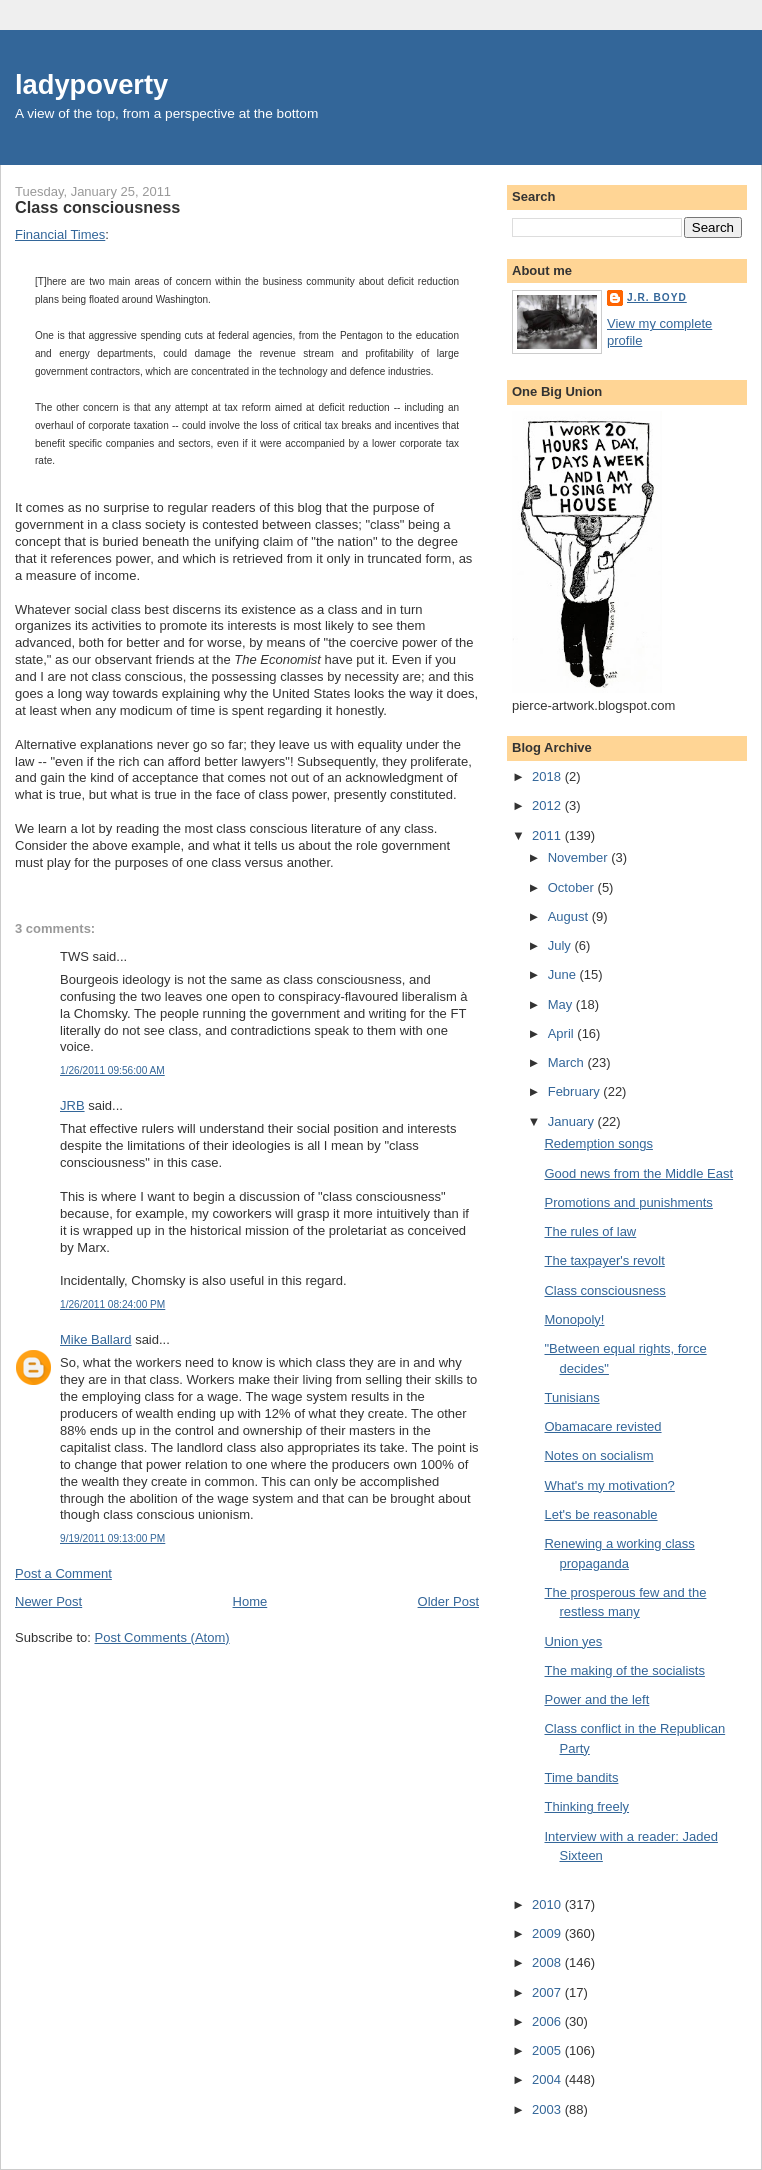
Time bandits (581, 1777)
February (576, 1091)
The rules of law (590, 1231)
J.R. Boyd (657, 297)
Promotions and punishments (628, 1202)
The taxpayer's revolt (604, 1260)
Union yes (573, 1641)
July (561, 945)
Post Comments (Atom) (162, 1637)
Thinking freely (586, 1806)
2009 (548, 1933)
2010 (548, 1904)
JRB (72, 1105)
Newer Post (48, 1601)
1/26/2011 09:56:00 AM (112, 1070)
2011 (548, 835)
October (573, 887)
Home (250, 1601)
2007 (548, 1992)
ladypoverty (91, 84)
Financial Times (60, 234)
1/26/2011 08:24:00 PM (112, 1304)
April (563, 1033)
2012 (548, 805)
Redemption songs (598, 1143)
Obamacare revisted (602, 1426)
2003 (548, 2109)
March (568, 1062)
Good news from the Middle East (638, 1173)
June (564, 974)
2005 (548, 2050)
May (562, 1004)
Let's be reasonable (600, 1514)
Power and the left (596, 1699)
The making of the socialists (624, 1670)
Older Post (448, 1601)
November (580, 857)
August (570, 916)
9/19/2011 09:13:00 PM (112, 1538)
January (573, 1121)
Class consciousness (97, 207)
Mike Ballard (96, 1339)
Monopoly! (574, 1319)
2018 (548, 776)
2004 (548, 2079)
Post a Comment (63, 1573)
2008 (548, 1962)
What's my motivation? (609, 1485)
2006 (548, 2021)
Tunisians (571, 1397)
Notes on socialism (598, 1455)
